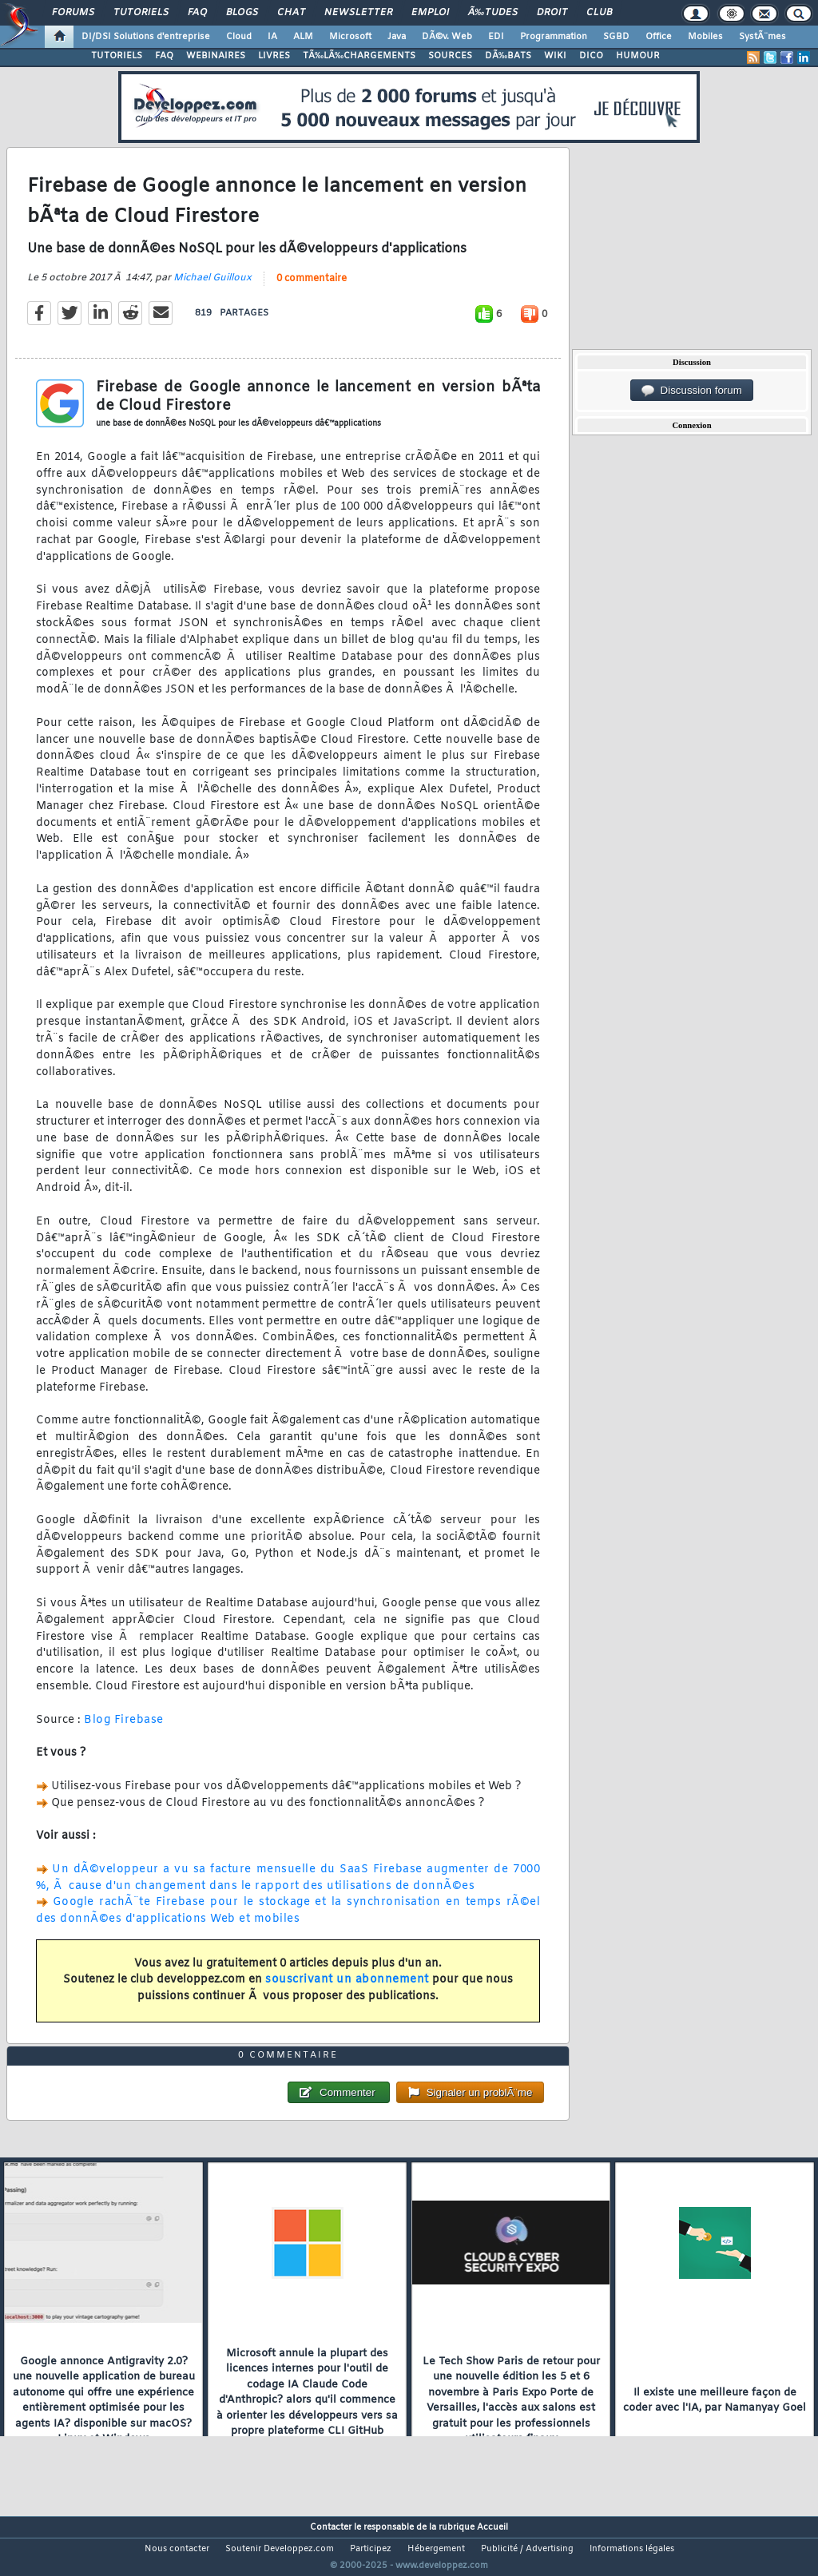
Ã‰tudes (493, 12)
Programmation (553, 36)
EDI (496, 36)
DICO (591, 56)
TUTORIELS (116, 56)
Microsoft (350, 36)
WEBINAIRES (215, 56)
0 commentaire (311, 288)
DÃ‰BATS (508, 56)
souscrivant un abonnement (347, 1990)
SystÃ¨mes (762, 36)
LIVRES (274, 56)
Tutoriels (141, 12)
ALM (303, 36)
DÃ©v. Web (447, 36)
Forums (73, 12)
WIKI (555, 56)
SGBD (616, 36)
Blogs (242, 12)
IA (272, 36)
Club (599, 12)
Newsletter (358, 12)
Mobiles (705, 36)
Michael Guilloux (212, 287)
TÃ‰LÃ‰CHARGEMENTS (359, 56)
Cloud (239, 36)
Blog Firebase (124, 1729)
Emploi (430, 12)
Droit (552, 12)
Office (658, 36)
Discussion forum (691, 390)
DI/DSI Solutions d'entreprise (145, 36)
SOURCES (450, 56)
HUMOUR (638, 56)
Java (396, 36)
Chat (291, 12)
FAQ (197, 12)
